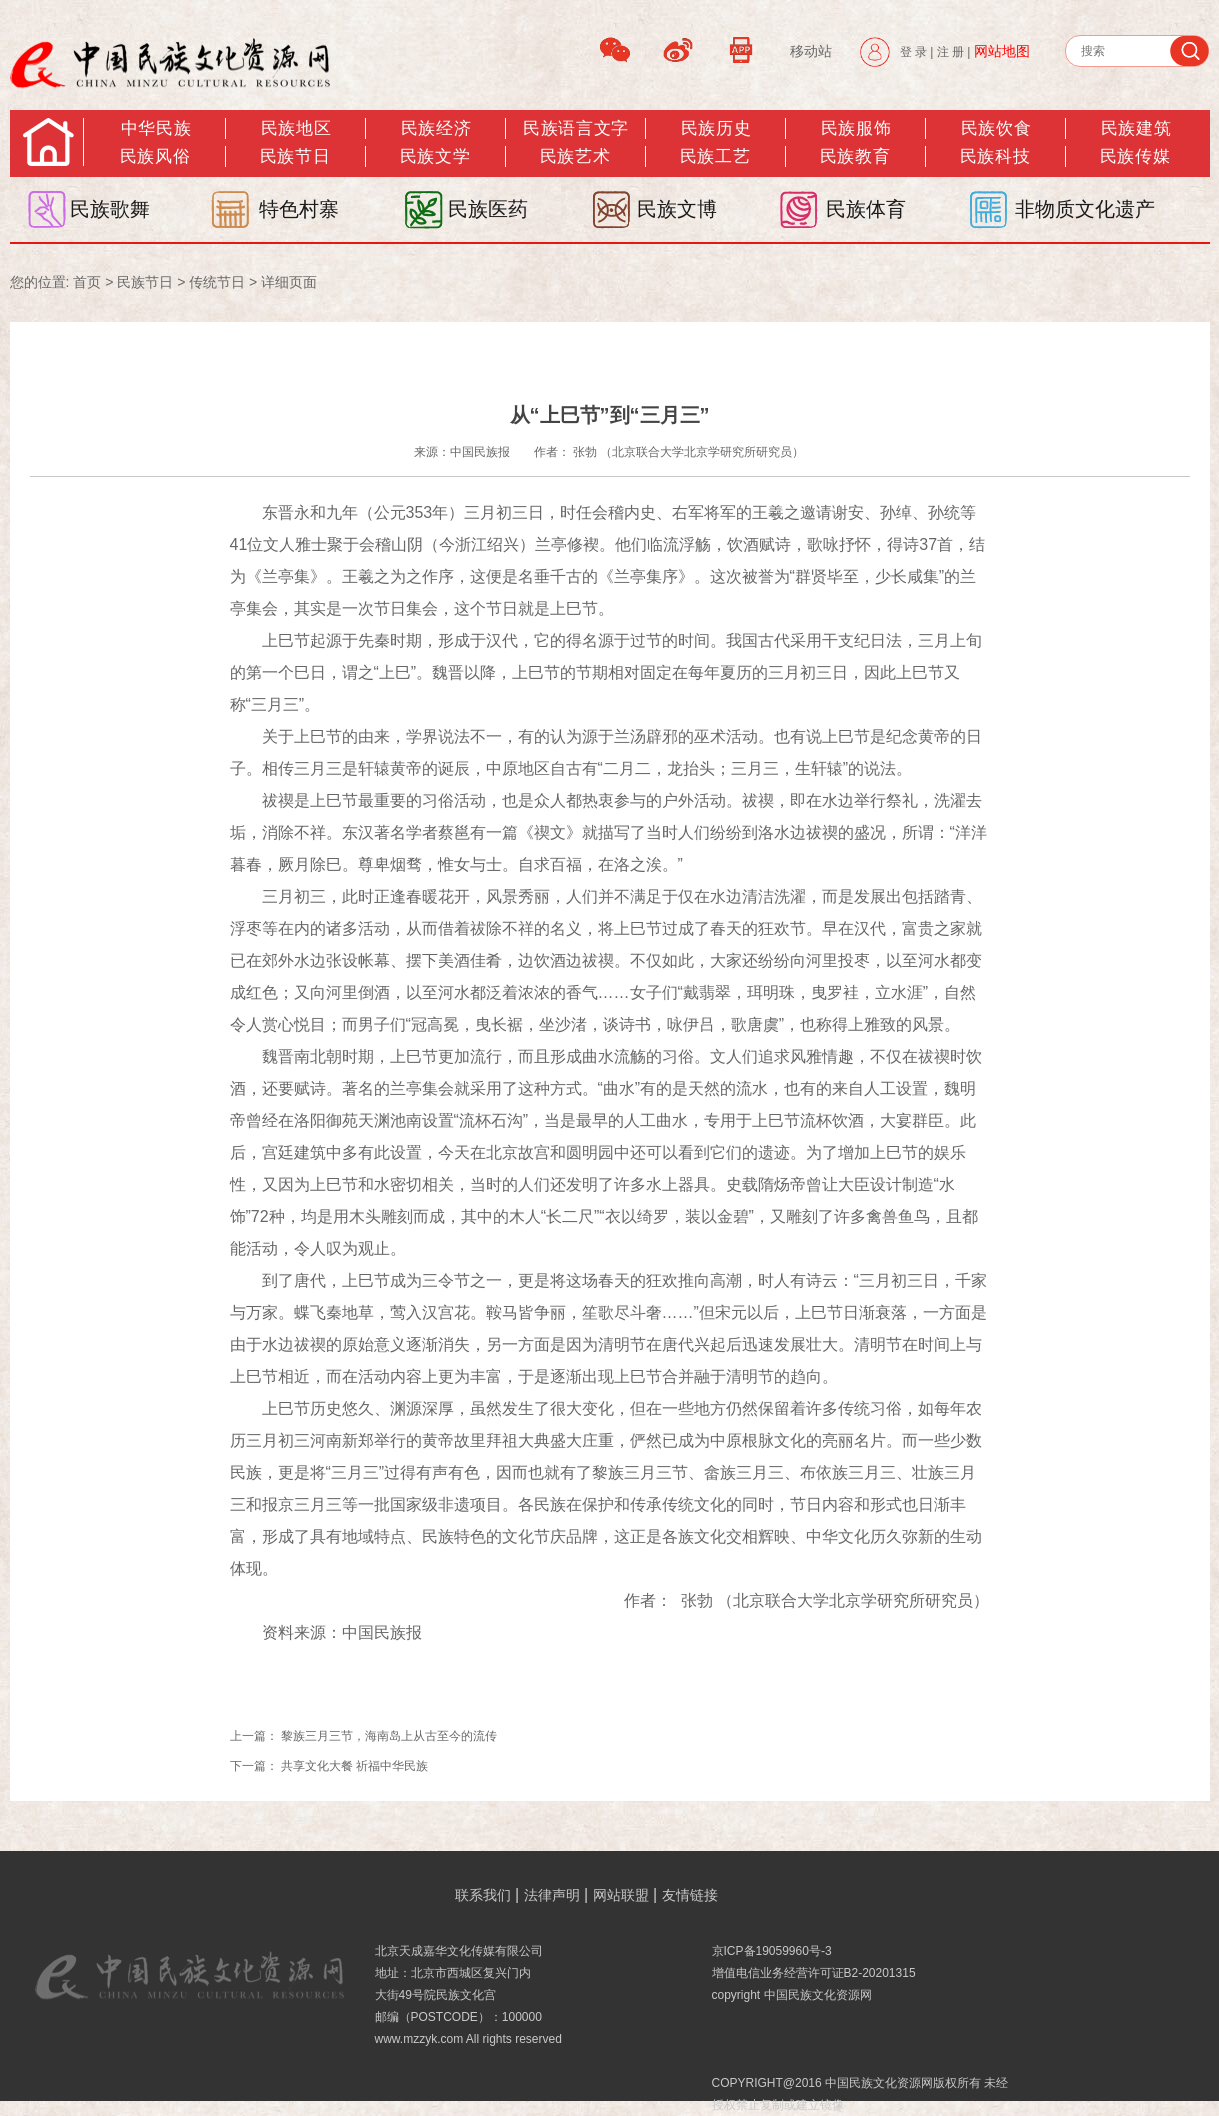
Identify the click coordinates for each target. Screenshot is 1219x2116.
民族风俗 (155, 156)
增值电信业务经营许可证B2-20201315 (814, 1973)
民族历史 (716, 128)
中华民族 (156, 128)
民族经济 (436, 128)
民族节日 (295, 156)
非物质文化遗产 (1085, 209)
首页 (87, 282)
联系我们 (483, 1895)
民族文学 (435, 156)
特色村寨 (299, 209)
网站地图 (1002, 51)
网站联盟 (621, 1895)
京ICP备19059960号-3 (772, 1951)
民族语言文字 (575, 128)
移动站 (811, 51)
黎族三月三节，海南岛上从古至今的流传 (389, 1736)
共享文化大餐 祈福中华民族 (354, 1766)
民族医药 (488, 209)
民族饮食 (996, 128)
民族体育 (866, 209)
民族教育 (855, 156)
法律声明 (552, 1895)
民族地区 (296, 128)
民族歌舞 (110, 209)
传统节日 (217, 282)
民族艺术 (575, 156)
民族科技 (995, 156)
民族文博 (677, 209)
